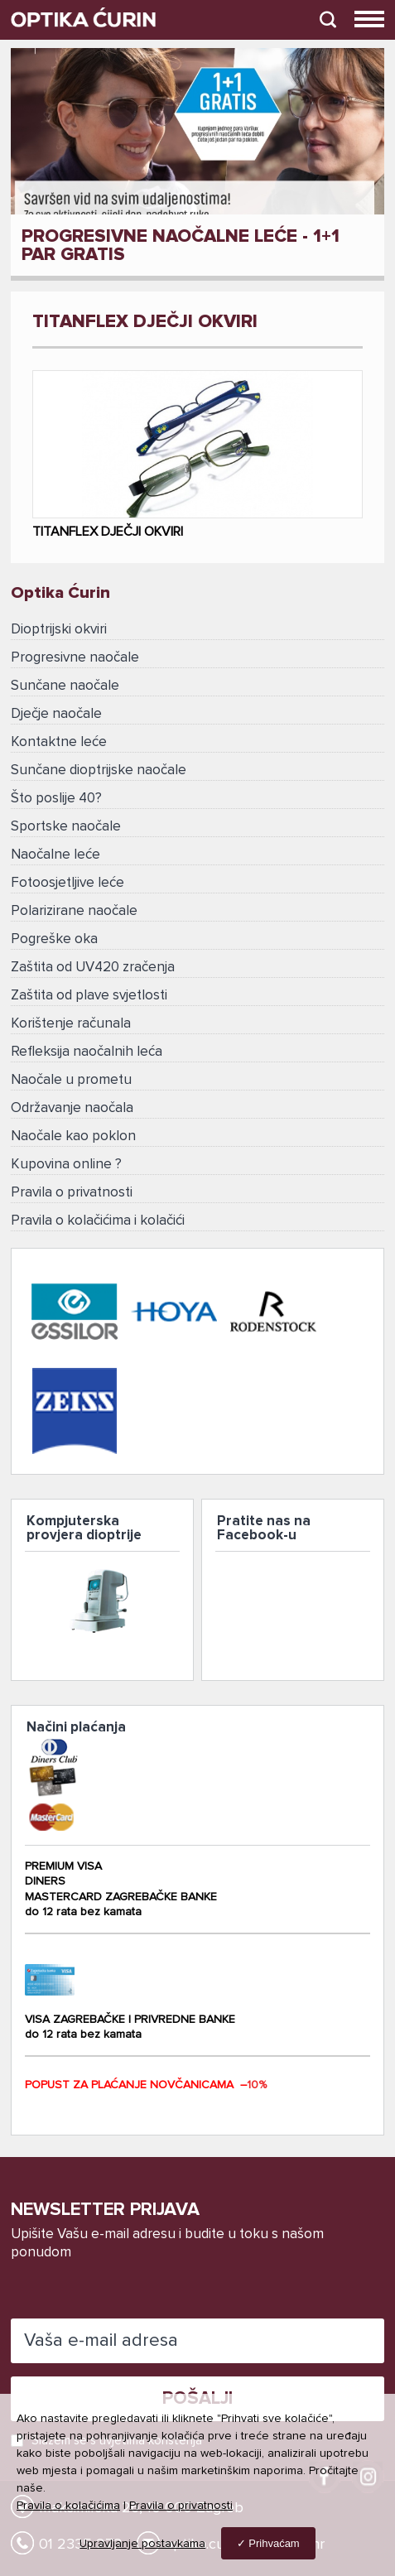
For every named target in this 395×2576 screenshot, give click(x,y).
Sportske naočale (66, 827)
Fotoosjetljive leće (67, 883)
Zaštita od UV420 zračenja (93, 968)
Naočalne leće (55, 855)
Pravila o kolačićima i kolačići (98, 1221)
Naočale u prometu (71, 1080)
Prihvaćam (273, 2543)
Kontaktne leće (59, 742)
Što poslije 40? (56, 799)
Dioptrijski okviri (59, 630)
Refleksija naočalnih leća (86, 1052)
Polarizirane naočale (74, 911)
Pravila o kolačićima (68, 2505)
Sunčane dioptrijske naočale (98, 770)
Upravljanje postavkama (142, 2544)
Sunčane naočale (65, 686)
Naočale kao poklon (73, 1136)
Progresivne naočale (75, 658)
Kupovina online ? (66, 1165)
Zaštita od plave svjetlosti (89, 996)
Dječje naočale (56, 714)
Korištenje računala (71, 1024)
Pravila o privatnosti (71, 1193)
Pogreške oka (54, 939)
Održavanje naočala (72, 1108)
